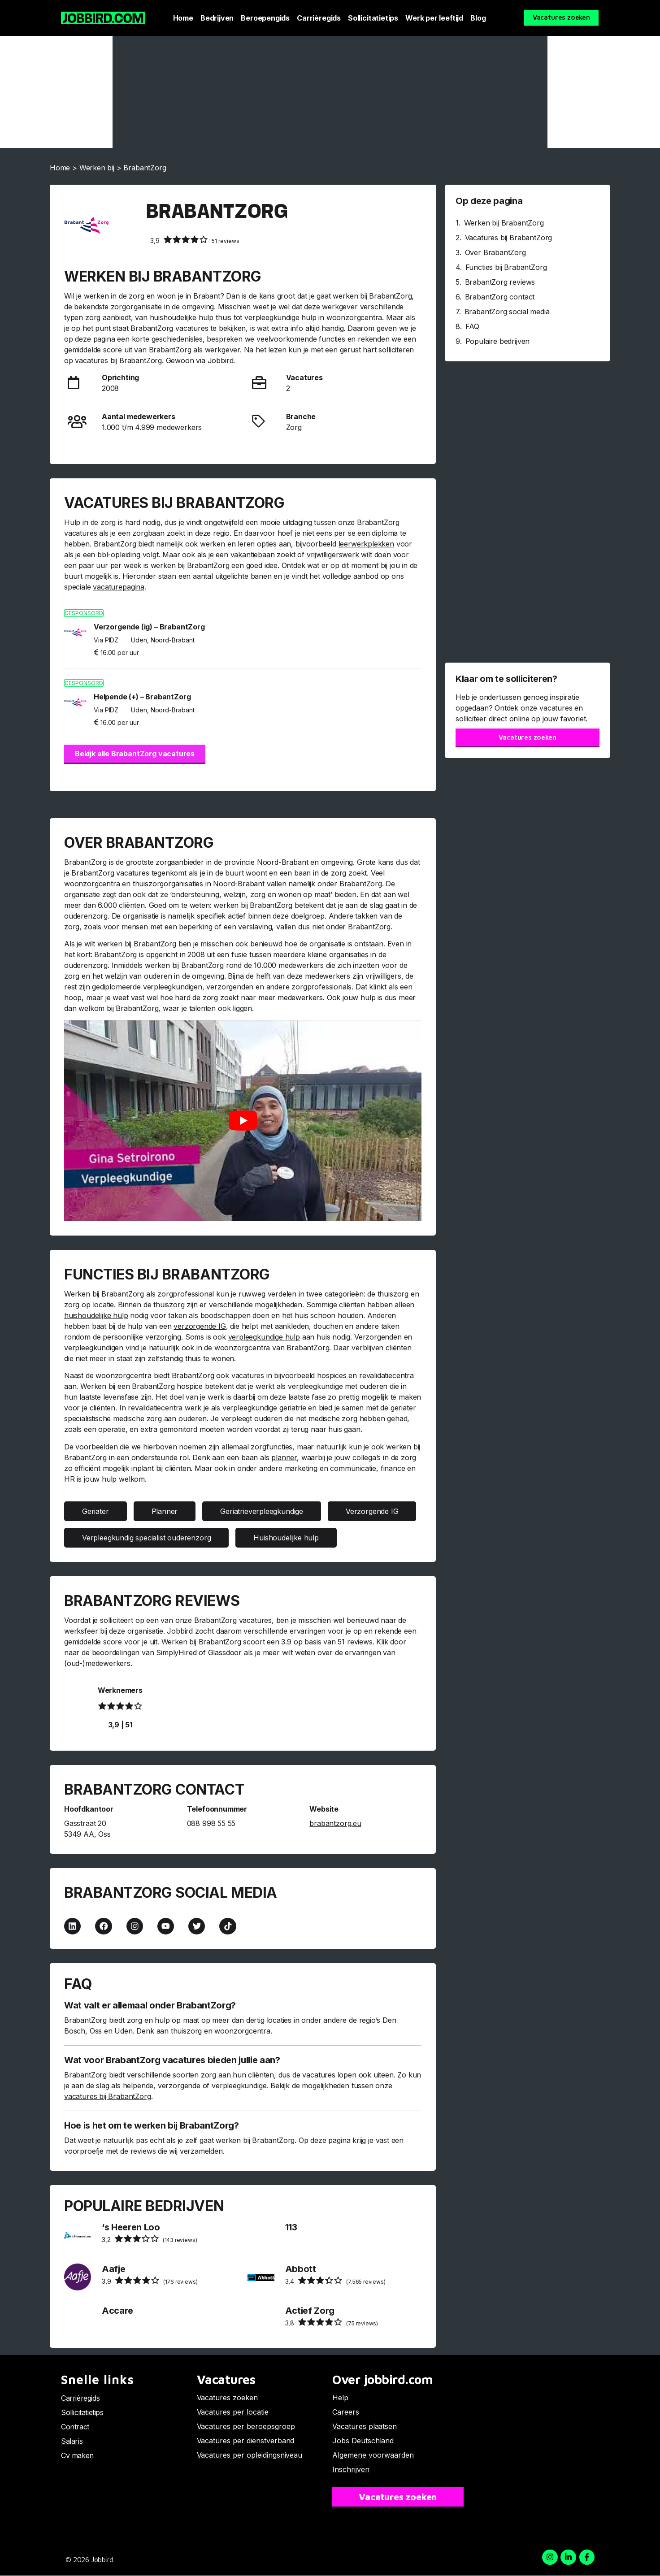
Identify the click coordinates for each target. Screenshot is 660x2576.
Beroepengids (265, 17)
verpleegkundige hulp (264, 1336)
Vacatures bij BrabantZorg (508, 237)
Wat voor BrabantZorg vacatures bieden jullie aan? (172, 2060)
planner (284, 1457)
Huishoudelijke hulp (286, 1537)
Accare (117, 2310)
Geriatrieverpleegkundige (261, 1511)
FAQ (472, 326)
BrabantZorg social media (507, 311)
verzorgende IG (200, 1326)
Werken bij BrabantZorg (504, 222)
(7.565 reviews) (335, 2280)
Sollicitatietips (373, 17)
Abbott (300, 2269)
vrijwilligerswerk (333, 554)
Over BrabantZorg (495, 252)
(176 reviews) (149, 2280)
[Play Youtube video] (242, 1120)
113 (291, 2227)
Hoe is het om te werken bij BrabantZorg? (151, 2126)
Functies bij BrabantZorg (506, 267)
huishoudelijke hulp (96, 1315)
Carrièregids (319, 17)
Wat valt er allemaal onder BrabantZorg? (150, 2005)
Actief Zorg (309, 2310)
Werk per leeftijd (434, 17)
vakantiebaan (252, 554)
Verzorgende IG (372, 1511)
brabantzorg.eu (335, 1823)
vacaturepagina (118, 586)
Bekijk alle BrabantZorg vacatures (135, 753)
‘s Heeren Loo (131, 2227)
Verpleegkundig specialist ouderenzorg (146, 1537)
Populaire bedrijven (497, 341)
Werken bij (96, 167)
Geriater (95, 1511)
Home (183, 17)
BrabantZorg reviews (500, 282)
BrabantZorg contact (500, 296)
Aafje (113, 2269)
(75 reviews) (331, 2322)
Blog (478, 17)
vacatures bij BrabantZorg (107, 2096)
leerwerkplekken (366, 543)
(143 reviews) (149, 2239)
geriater (403, 1407)
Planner (165, 1511)
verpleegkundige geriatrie (264, 1407)
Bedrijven (217, 17)
